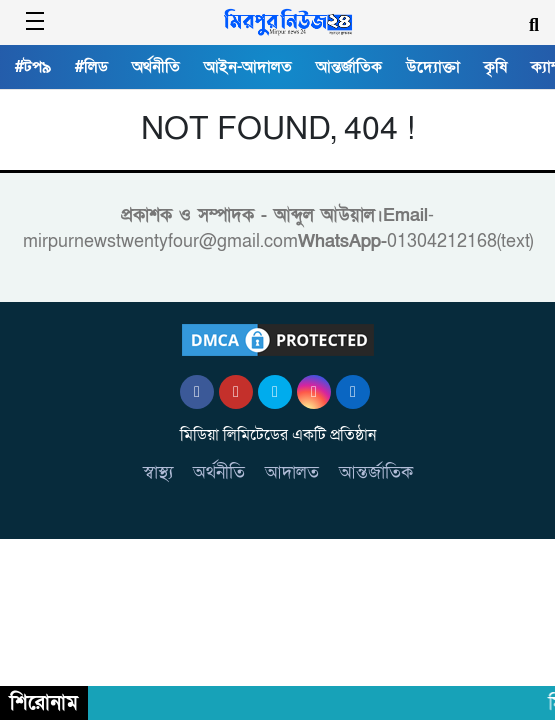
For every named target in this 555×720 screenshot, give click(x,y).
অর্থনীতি (156, 67)
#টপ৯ (33, 67)
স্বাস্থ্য (158, 472)
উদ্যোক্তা (433, 67)
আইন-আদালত (248, 67)
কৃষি (495, 67)
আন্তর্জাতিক (349, 67)
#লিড (91, 67)
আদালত (292, 472)
